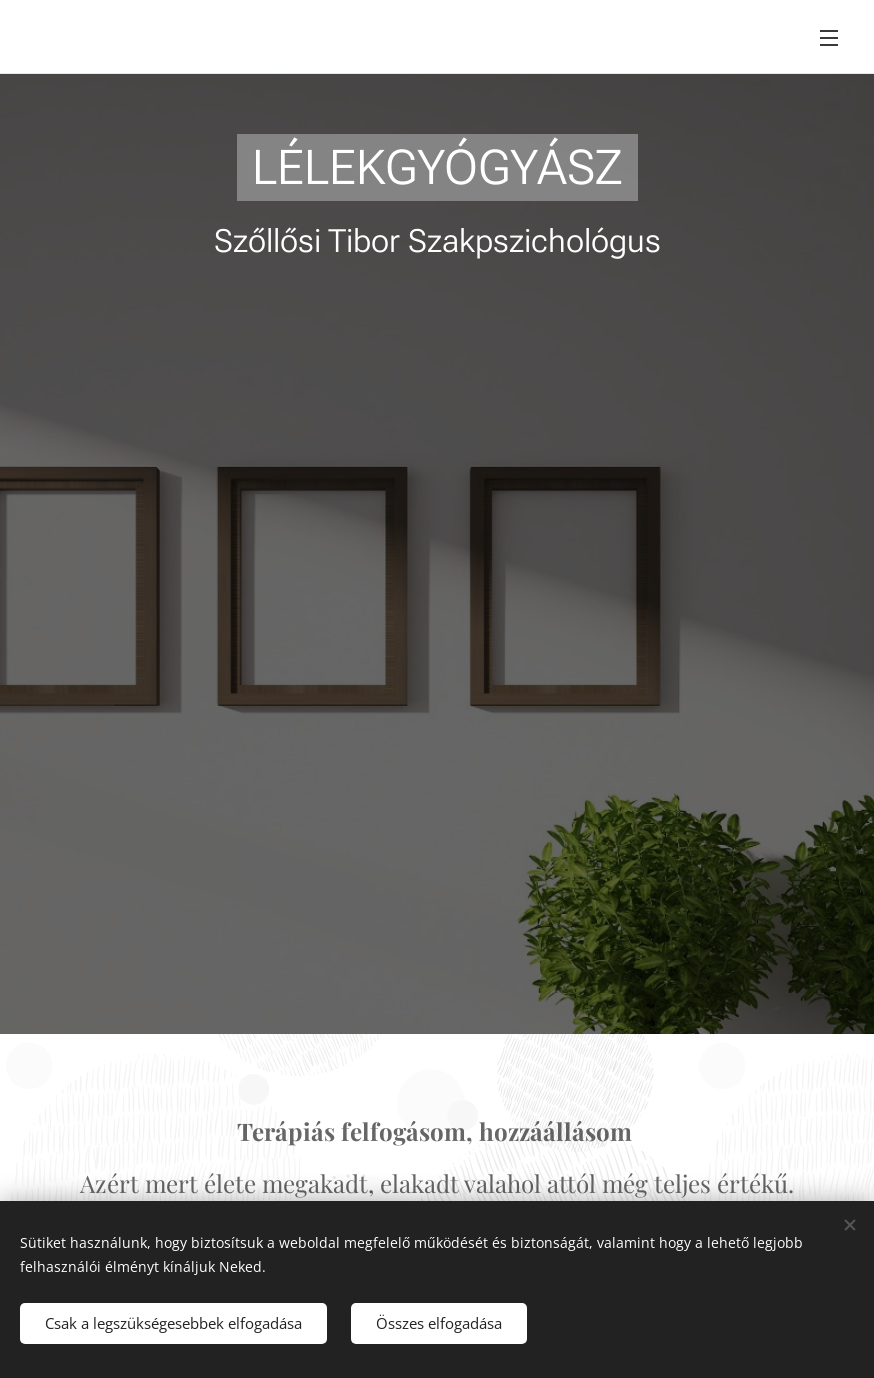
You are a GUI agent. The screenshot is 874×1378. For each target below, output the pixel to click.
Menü (829, 38)
